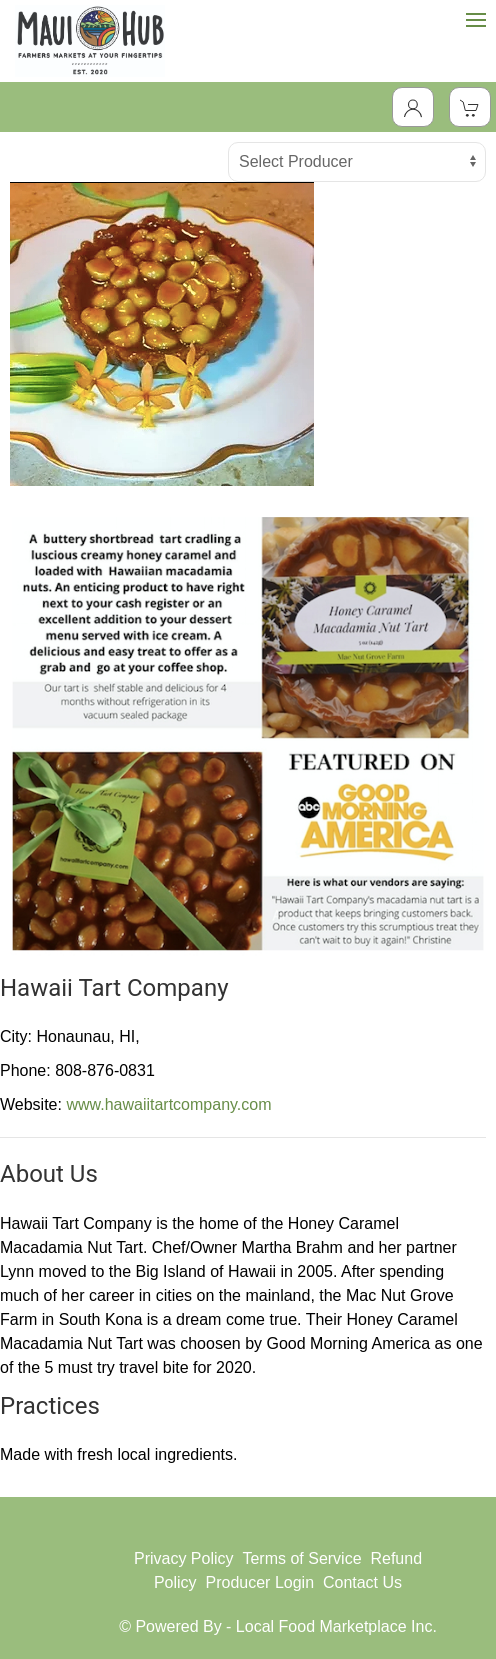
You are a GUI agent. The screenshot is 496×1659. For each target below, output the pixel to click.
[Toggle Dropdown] (413, 107)
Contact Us (362, 1582)
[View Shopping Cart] (470, 107)
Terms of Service (301, 1558)
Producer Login (260, 1582)
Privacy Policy (184, 1558)
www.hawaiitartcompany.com (168, 1104)
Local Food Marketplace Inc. (336, 1626)
